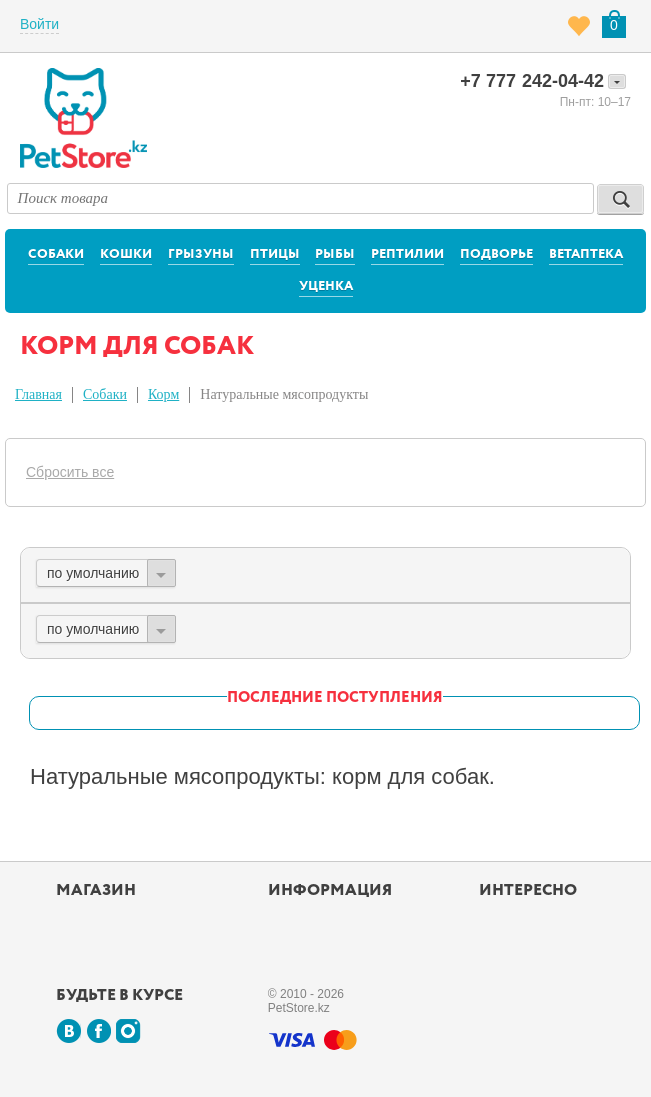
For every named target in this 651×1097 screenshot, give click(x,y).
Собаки (56, 254)
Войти (39, 24)
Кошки (126, 254)
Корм (163, 394)
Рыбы (335, 254)
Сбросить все (70, 472)
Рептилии (407, 254)
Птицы (275, 254)
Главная (38, 394)
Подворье (496, 254)
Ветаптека (586, 254)
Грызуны (201, 254)
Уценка (326, 286)
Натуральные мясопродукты (284, 394)
